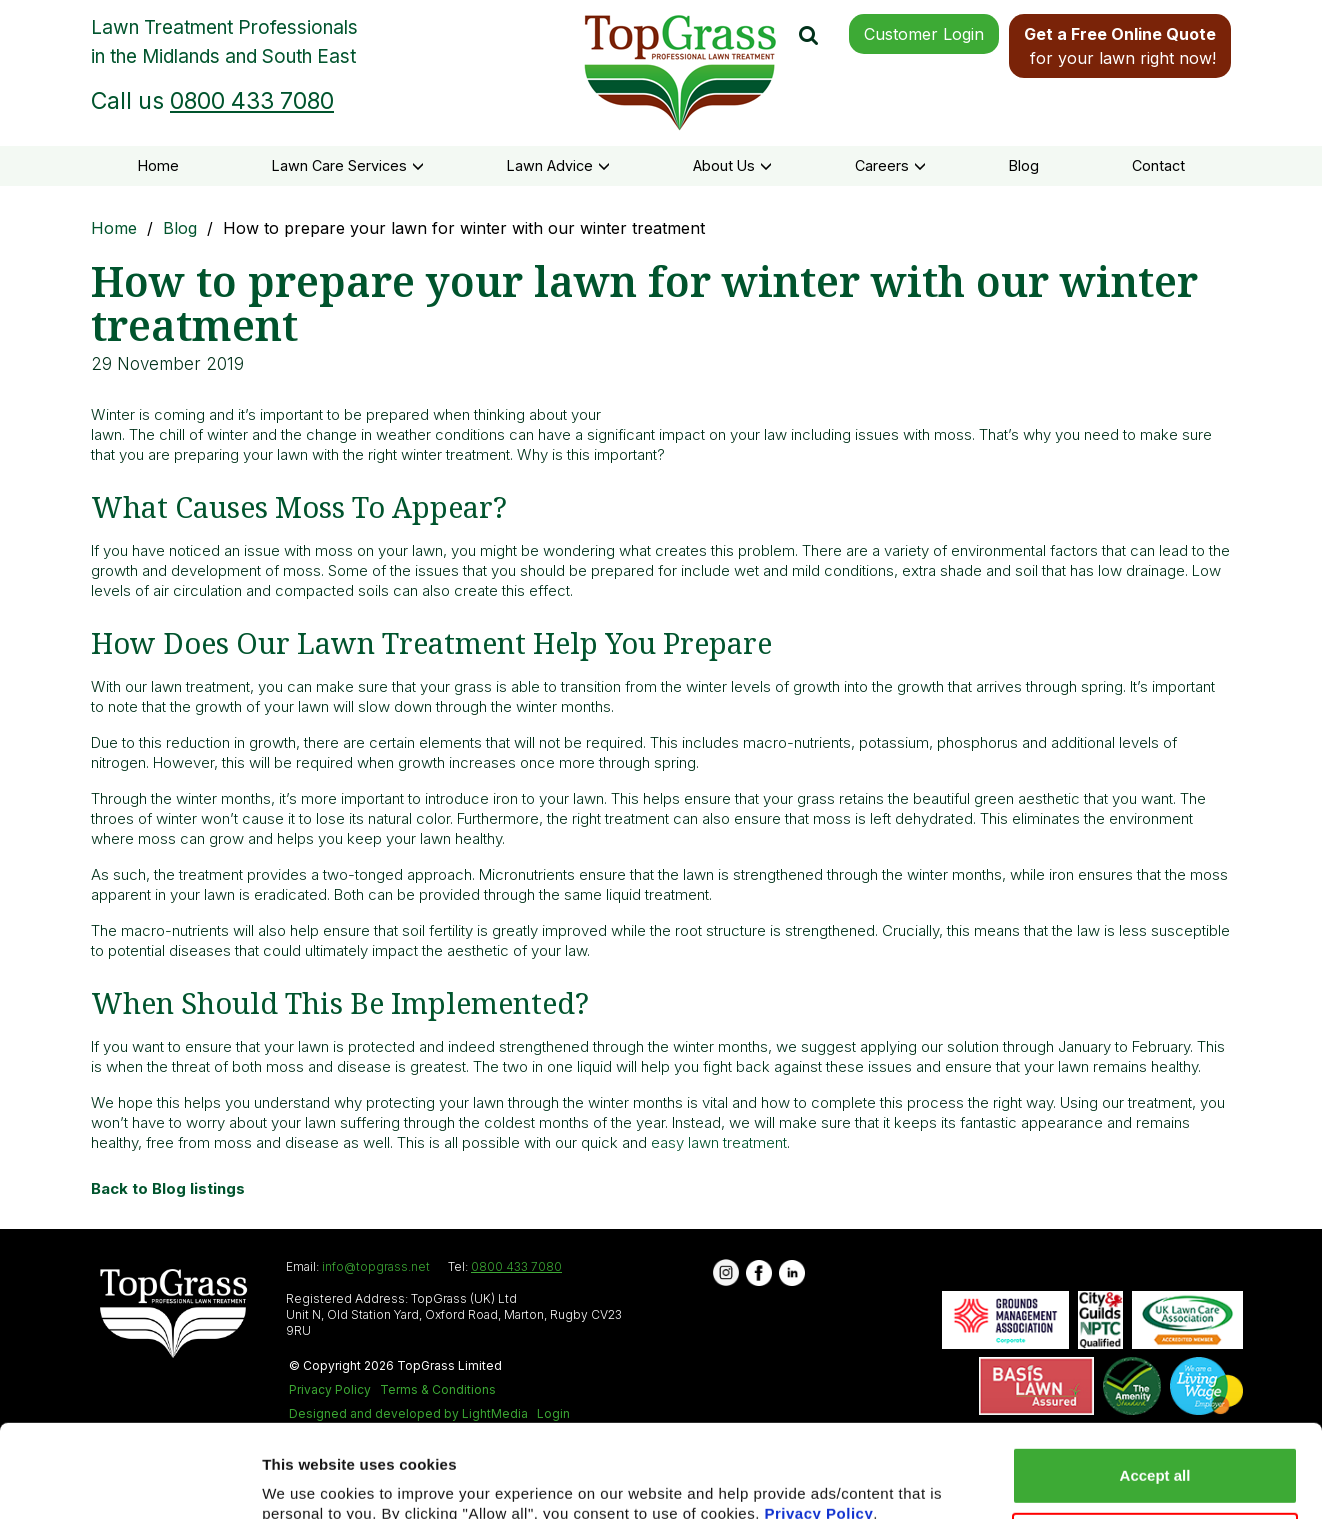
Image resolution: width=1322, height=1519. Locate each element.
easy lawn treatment (719, 1142)
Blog (1024, 165)
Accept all (1155, 1388)
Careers (890, 165)
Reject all (1155, 1453)
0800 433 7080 (252, 101)
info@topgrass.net (376, 1266)
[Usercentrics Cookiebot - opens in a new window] (129, 1480)
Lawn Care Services (348, 165)
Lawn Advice (558, 165)
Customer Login (924, 34)
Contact (1158, 165)
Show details (308, 1479)
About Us (732, 165)
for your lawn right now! (1120, 46)
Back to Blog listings (168, 1188)
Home (158, 165)
